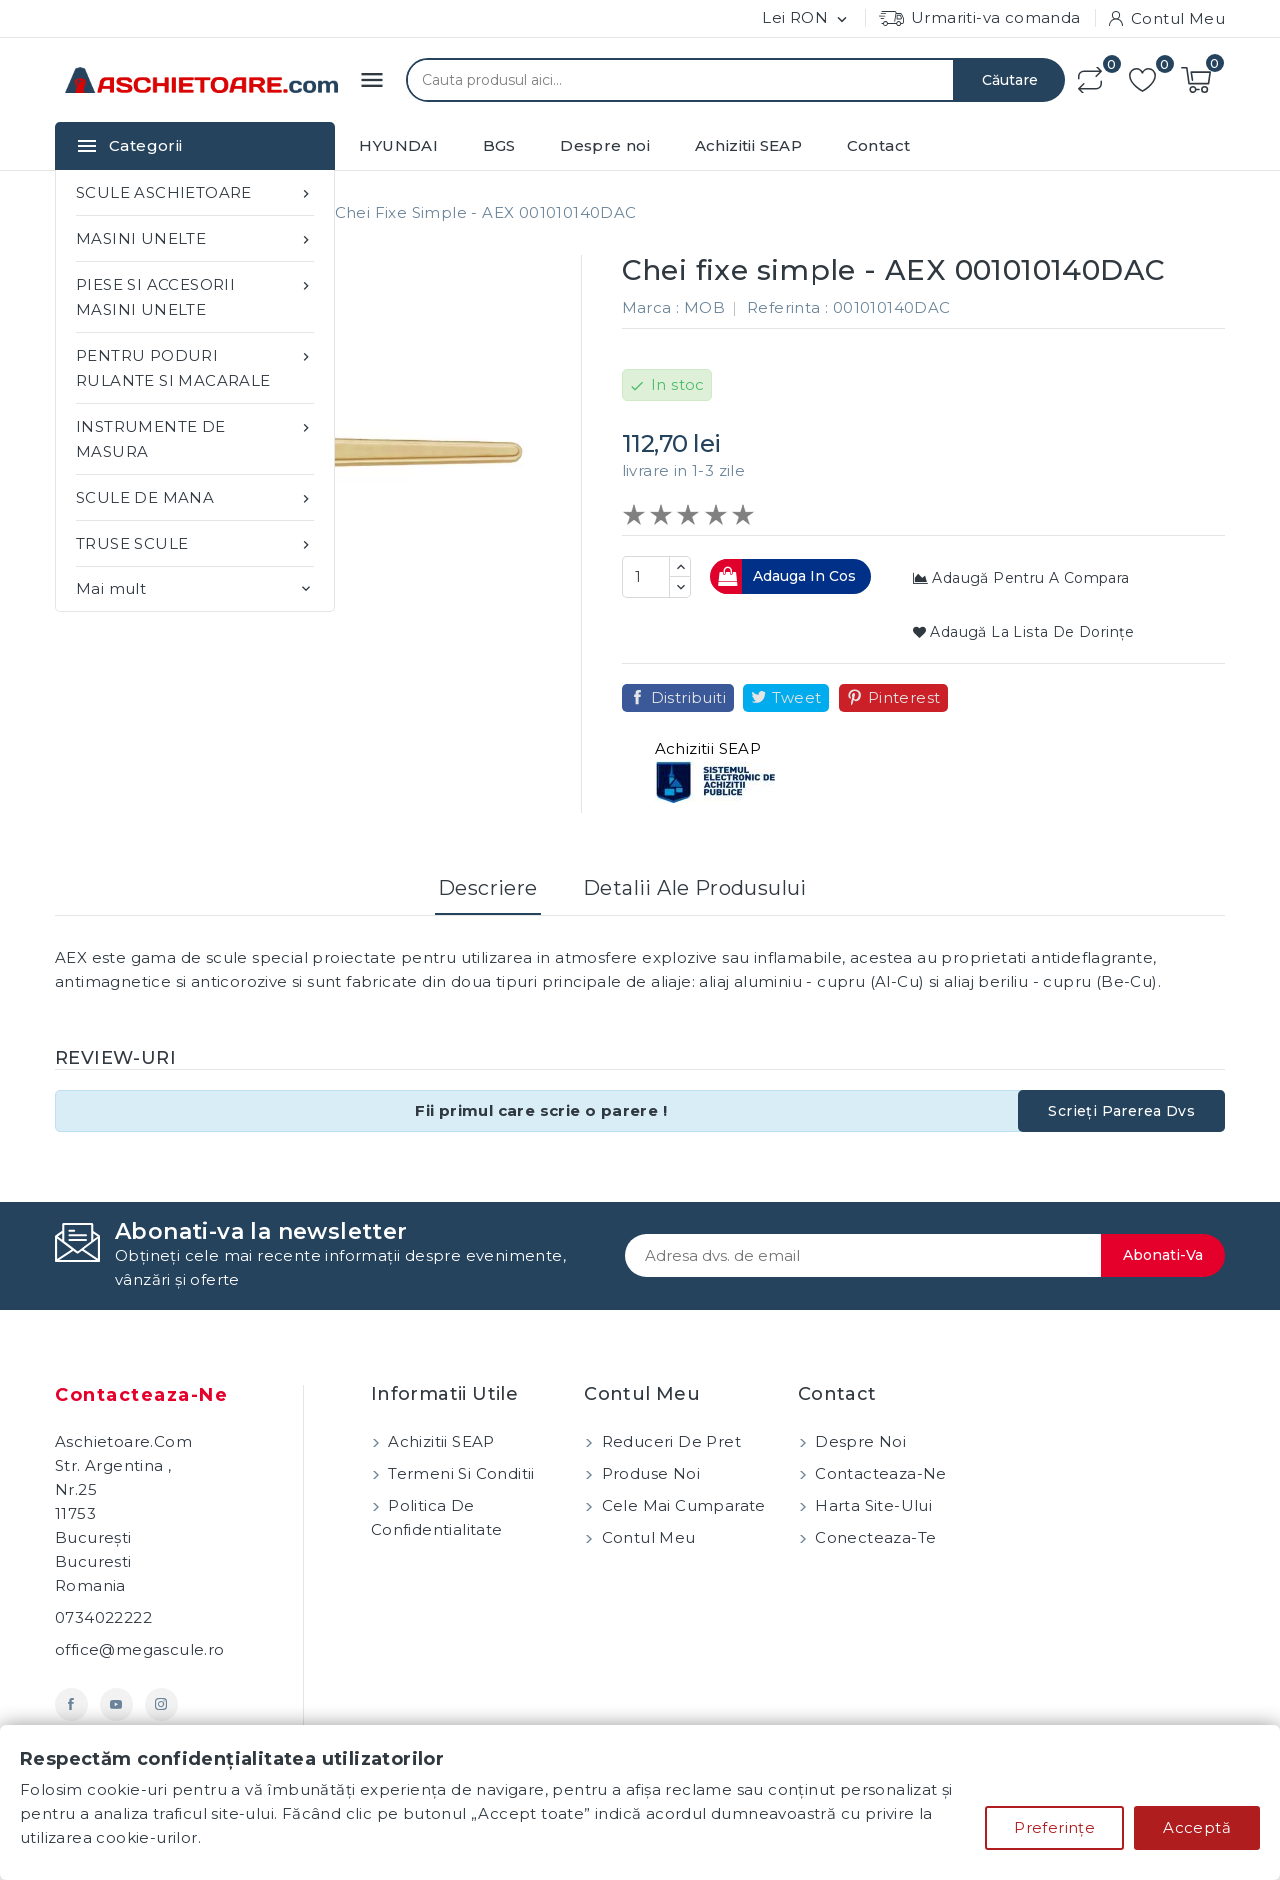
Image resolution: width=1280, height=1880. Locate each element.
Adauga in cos (785, 576)
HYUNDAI (398, 145)
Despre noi (605, 145)
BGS (499, 145)
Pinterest (904, 697)
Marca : (651, 307)
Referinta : (787, 307)
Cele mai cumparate (681, 1505)
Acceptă (1197, 1827)
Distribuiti (688, 697)
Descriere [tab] (488, 888)
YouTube (116, 1704)
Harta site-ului (871, 1505)
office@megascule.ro (140, 1649)
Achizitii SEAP (749, 145)
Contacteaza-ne (141, 1395)
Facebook (71, 1704)
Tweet (796, 697)
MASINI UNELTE (195, 238)
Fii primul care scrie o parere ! (541, 1110)
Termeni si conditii (459, 1473)
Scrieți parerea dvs (1121, 1111)
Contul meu (646, 1537)
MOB (704, 307)
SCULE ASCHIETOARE (195, 192)
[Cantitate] (646, 577)
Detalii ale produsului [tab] (695, 888)
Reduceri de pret (669, 1441)
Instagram (161, 1704)
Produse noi (648, 1473)
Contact (879, 145)
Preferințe (1054, 1827)
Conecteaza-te (874, 1537)
